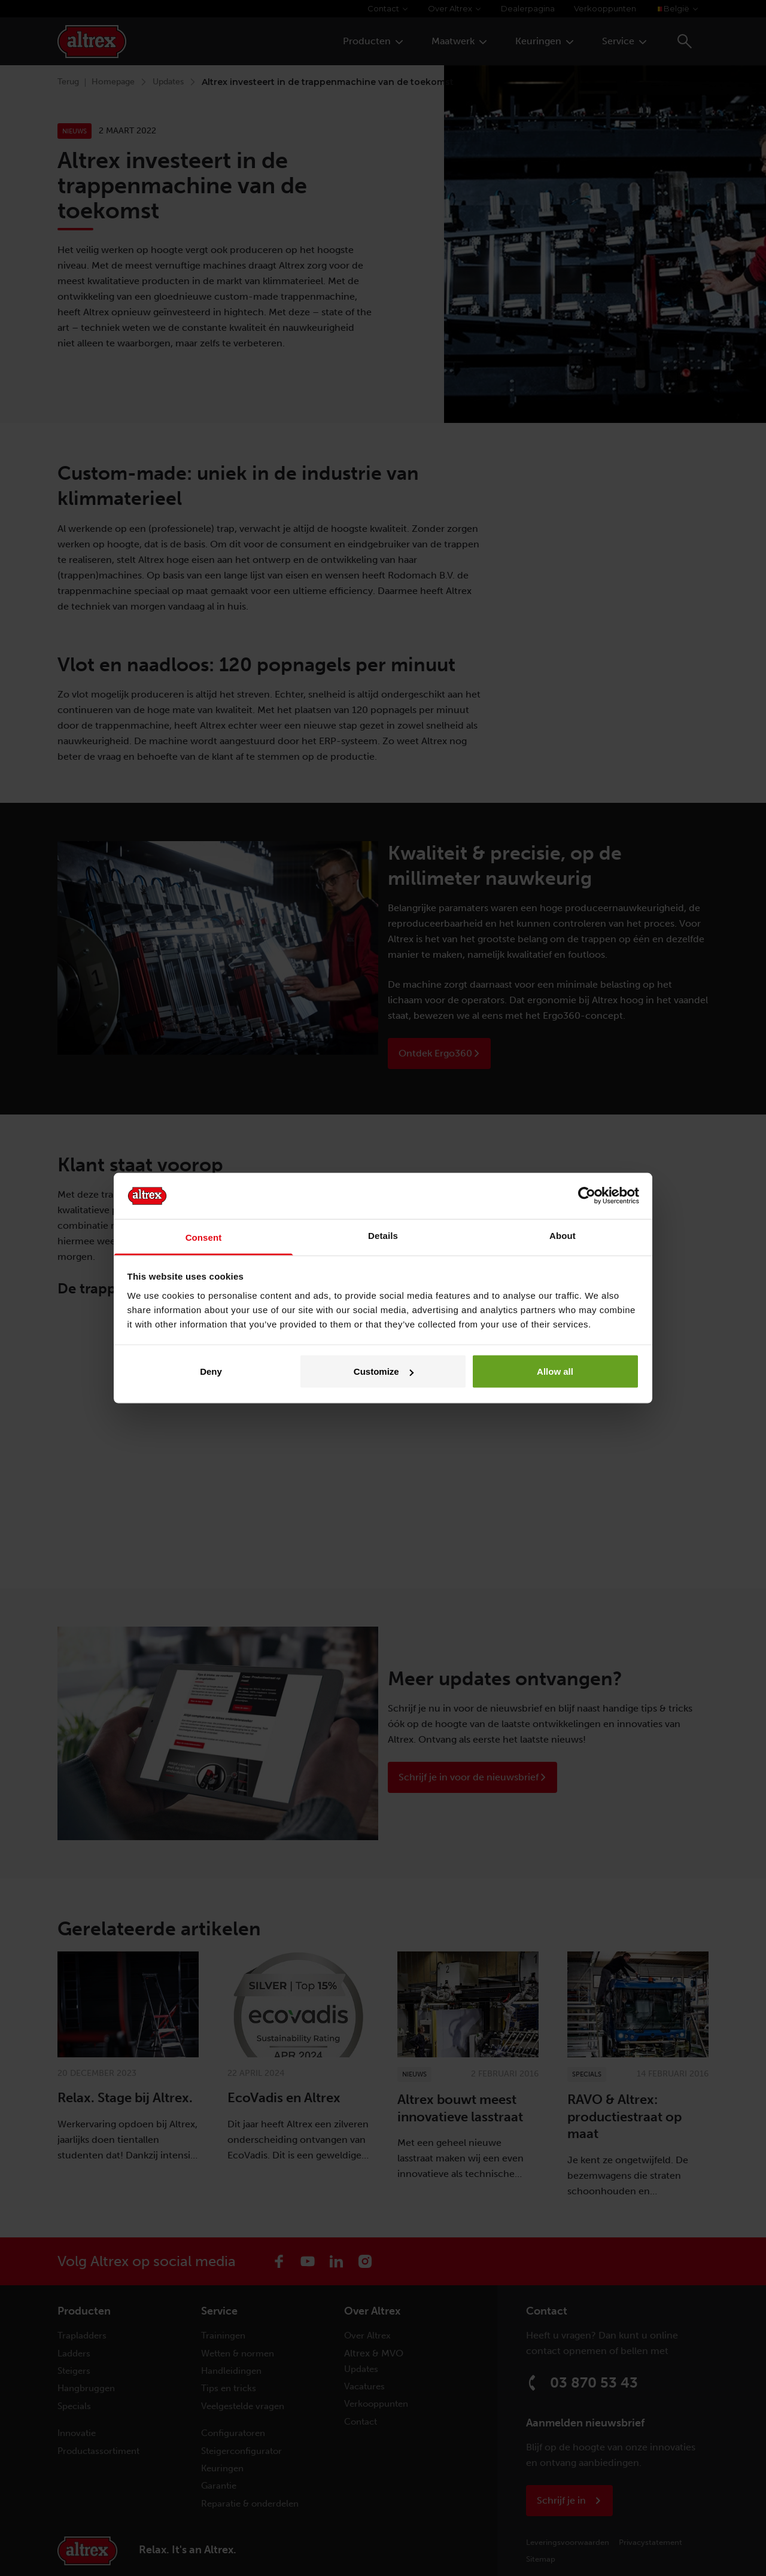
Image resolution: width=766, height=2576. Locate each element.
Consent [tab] (204, 1237)
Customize (384, 1371)
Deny (211, 1371)
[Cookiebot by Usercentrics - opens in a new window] (586, 1196)
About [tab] (562, 1235)
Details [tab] (383, 1235)
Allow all (555, 1371)
